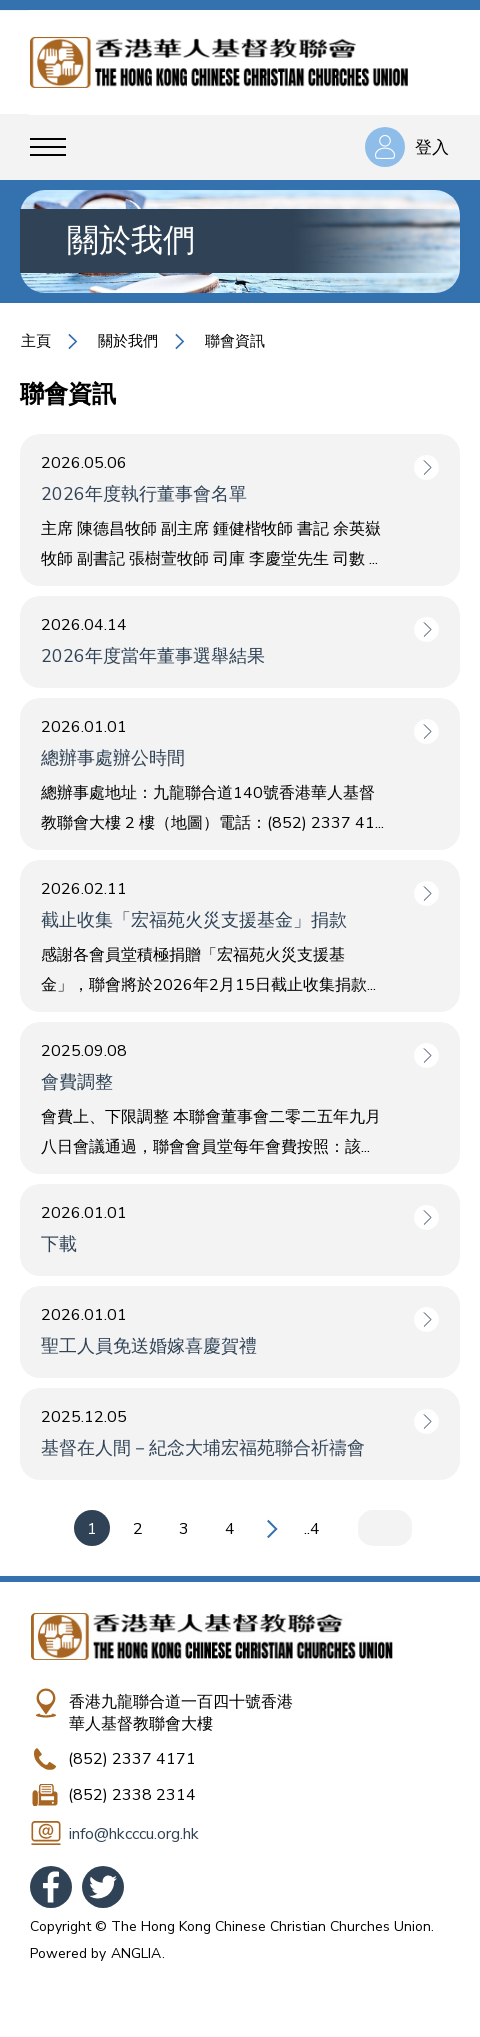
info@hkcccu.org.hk (134, 1834)
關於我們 (128, 341)
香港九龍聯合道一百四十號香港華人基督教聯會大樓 (181, 1713)
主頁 (36, 341)
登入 (432, 147)
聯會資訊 (235, 341)
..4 (312, 1529)
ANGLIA (136, 1953)
